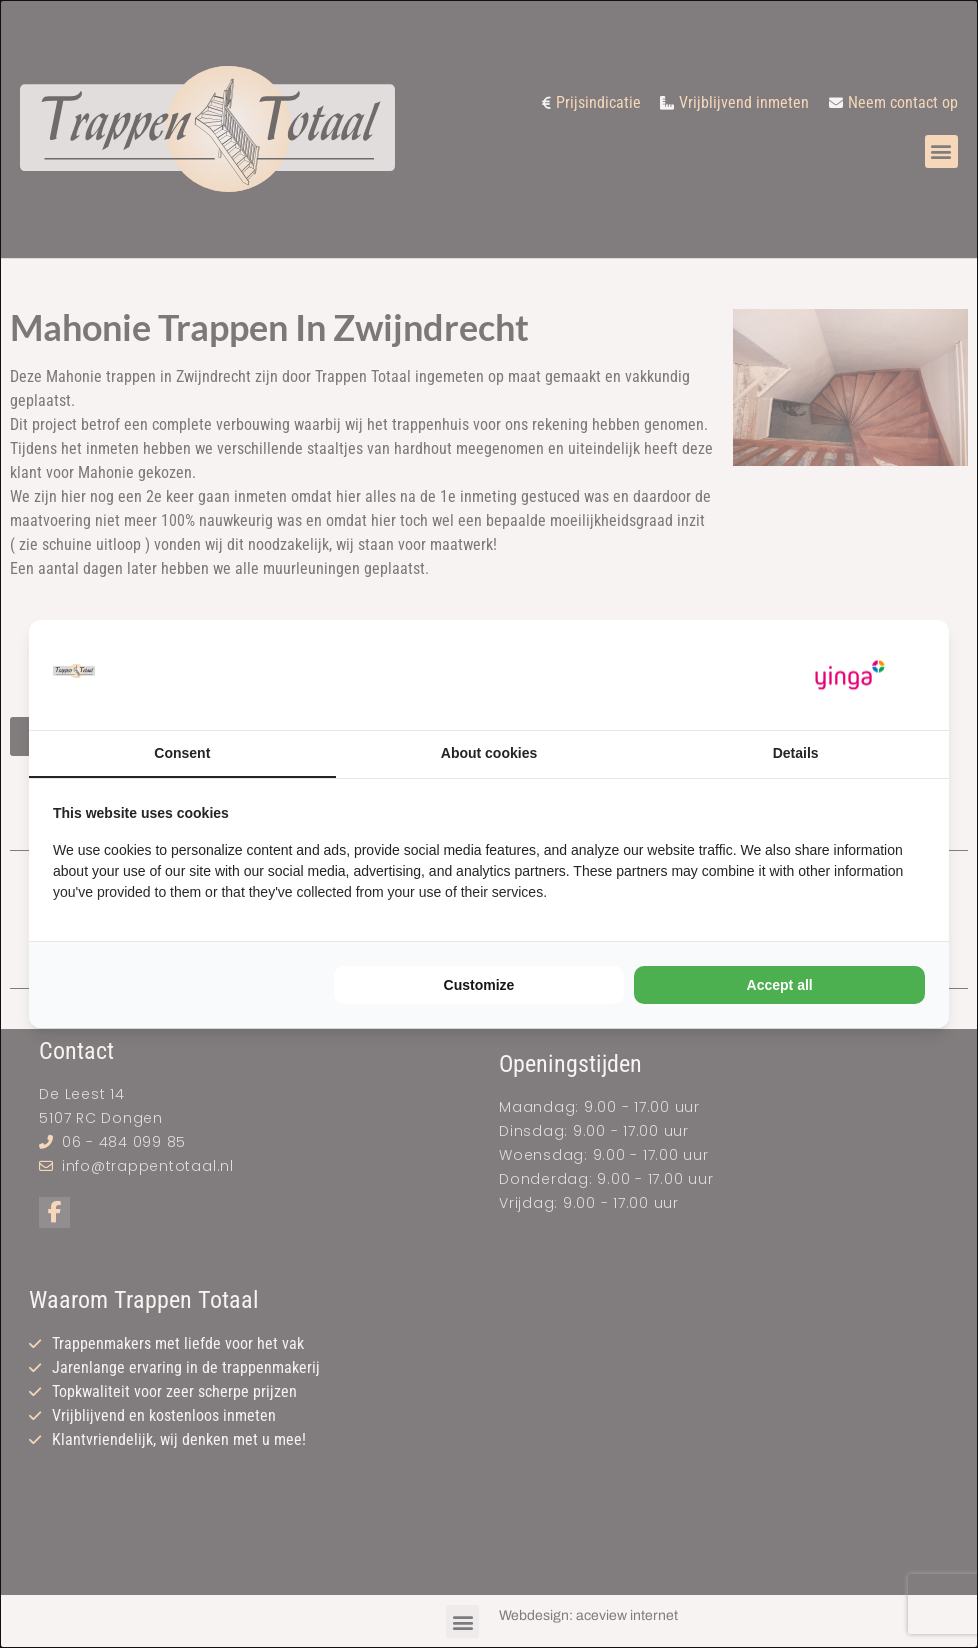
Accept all (780, 985)
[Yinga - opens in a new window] (850, 675)
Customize (479, 985)
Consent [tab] (182, 753)
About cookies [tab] (489, 753)
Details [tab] (796, 753)
